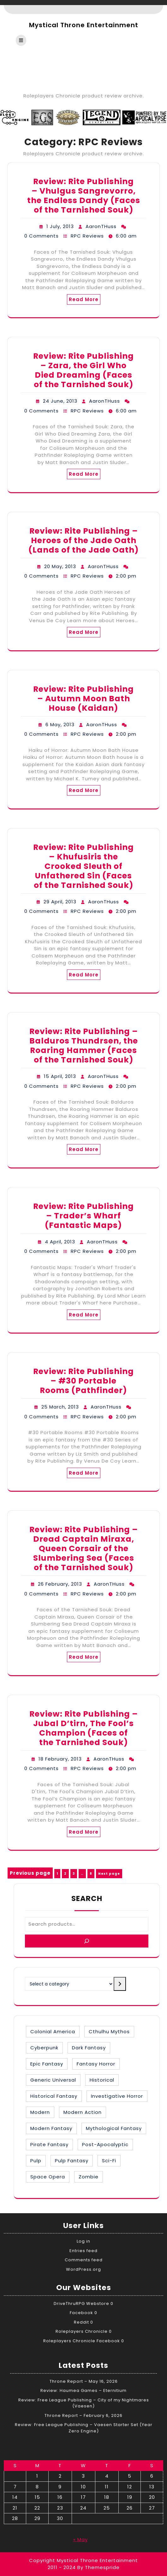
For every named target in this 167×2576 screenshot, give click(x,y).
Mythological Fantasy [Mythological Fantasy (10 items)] (114, 2128)
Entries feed (83, 2251)
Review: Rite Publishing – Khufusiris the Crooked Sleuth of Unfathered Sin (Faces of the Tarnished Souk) (83, 866)
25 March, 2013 (60, 1406)
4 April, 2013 (60, 1241)
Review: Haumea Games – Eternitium (83, 2390)
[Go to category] (120, 1984)
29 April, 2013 (60, 901)
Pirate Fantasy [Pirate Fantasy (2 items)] (49, 2144)
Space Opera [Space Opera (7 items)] (47, 2176)
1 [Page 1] (58, 1872)
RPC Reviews (87, 235)
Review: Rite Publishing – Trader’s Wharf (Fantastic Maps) (83, 1216)
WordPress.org (83, 2269)
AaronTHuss (101, 226)
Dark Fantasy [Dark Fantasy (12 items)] (89, 2047)
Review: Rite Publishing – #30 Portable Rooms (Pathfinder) (83, 1381)
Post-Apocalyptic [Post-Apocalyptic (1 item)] (105, 2144)
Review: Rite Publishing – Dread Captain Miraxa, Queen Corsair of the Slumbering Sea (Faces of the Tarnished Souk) (83, 1548)
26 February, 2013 (60, 1584)
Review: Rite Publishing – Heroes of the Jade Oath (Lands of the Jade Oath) (83, 540)
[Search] (86, 1941)
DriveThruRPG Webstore (81, 2303)
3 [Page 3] (74, 1872)
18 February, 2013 (60, 1759)
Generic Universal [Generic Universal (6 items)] (53, 2080)
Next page (109, 1873)
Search (86, 1898)
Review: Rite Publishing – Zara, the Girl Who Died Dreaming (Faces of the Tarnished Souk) (83, 370)
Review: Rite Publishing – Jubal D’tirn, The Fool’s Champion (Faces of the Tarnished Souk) (83, 1728)
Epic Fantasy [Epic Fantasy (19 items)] (46, 2063)
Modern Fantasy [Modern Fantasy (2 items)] (51, 2128)
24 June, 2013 (60, 401)
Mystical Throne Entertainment (83, 25)
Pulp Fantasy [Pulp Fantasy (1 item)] (71, 2160)
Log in (83, 2241)
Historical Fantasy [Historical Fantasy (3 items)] (53, 2096)
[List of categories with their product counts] (69, 1984)
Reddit (81, 2322)
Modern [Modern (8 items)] (40, 2112)
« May (80, 2539)
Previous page (30, 1873)
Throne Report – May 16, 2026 (84, 2381)
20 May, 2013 (60, 566)
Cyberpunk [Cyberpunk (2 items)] (44, 2047)
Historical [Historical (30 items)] (102, 2080)
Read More (83, 299)
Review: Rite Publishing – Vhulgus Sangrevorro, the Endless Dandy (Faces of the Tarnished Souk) (83, 195)
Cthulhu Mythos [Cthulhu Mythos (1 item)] (109, 2031)
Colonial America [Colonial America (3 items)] (52, 2031)
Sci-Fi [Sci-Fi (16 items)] (109, 2160)
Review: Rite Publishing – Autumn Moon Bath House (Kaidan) (83, 699)
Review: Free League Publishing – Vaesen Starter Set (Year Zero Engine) (83, 2428)
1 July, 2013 (60, 226)
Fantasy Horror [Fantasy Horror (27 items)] (96, 2063)
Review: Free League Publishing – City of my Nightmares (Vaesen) (83, 2403)
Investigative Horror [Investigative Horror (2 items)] (117, 2096)
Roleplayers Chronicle (82, 2331)
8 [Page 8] (91, 1872)
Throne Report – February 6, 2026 (83, 2415)
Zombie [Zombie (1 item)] (88, 2176)
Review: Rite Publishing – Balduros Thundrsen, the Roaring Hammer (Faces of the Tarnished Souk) (83, 1045)
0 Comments (41, 235)
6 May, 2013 (60, 724)
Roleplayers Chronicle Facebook (81, 2341)
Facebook (81, 2313)
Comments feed (84, 2260)
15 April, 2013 (60, 1076)
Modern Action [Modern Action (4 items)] (82, 2112)
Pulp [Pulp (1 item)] (35, 2160)
